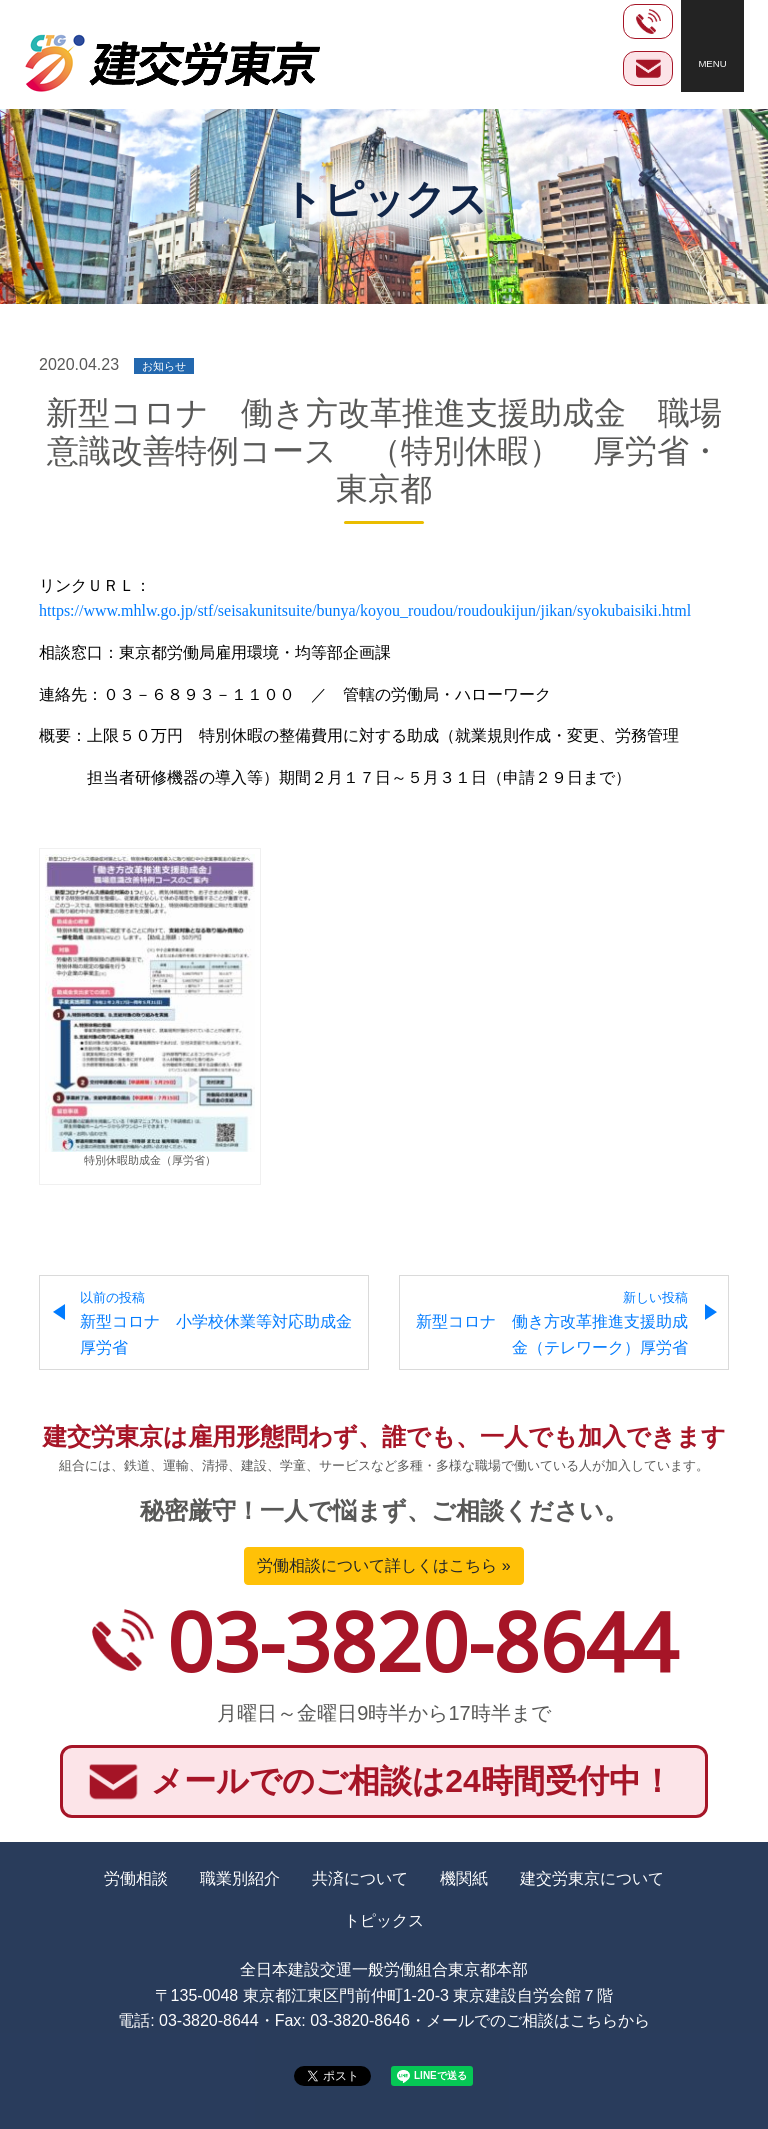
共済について (360, 1878)
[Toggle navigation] (712, 46)
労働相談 (136, 1878)
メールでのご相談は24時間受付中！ (412, 1781)
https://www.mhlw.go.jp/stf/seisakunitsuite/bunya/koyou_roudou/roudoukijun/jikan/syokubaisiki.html (365, 610)
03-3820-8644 (422, 1640)
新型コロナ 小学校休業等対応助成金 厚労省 (224, 1323)
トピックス (384, 1920)
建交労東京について (592, 1878)
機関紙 (464, 1878)
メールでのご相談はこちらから (538, 2020)
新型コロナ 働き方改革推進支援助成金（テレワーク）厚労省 (552, 1323)
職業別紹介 (240, 1878)
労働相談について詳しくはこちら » (383, 1565)
